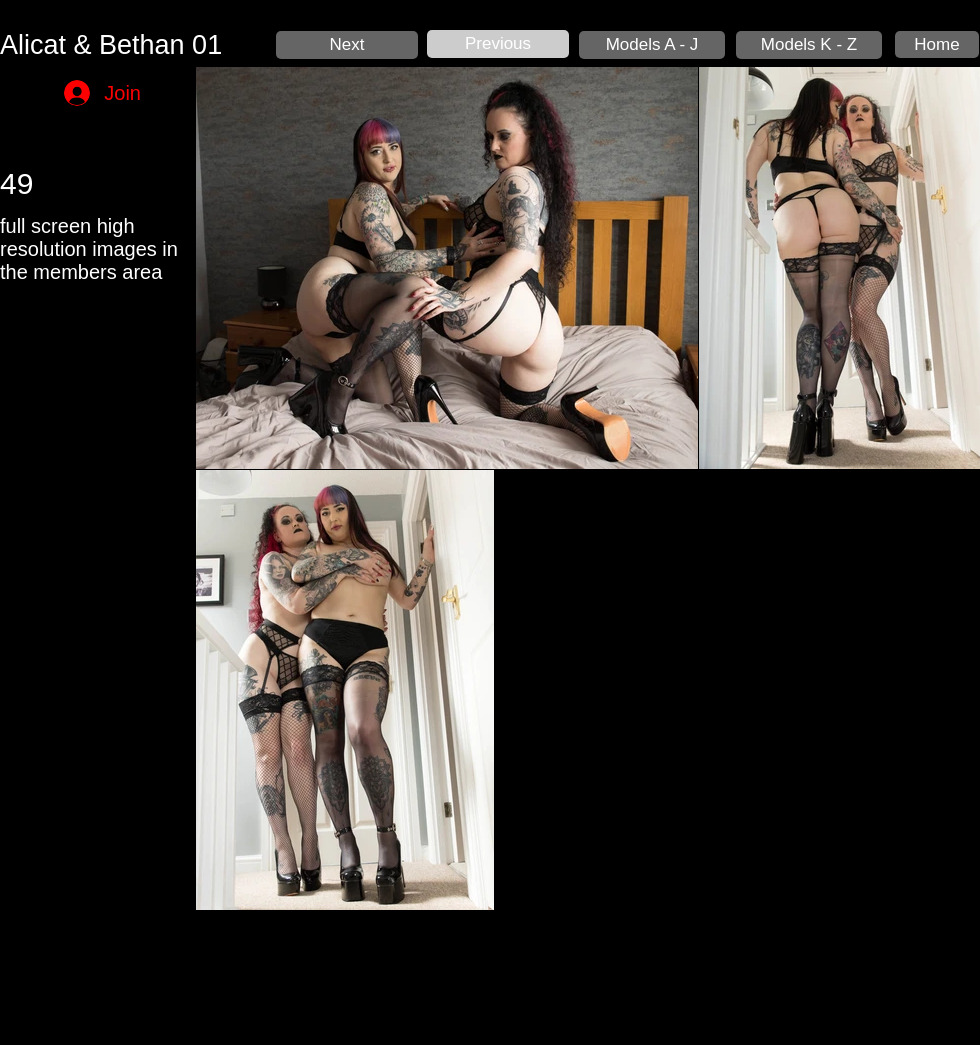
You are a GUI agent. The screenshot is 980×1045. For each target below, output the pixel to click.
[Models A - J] (652, 45)
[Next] (347, 45)
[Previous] (498, 44)
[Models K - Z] (809, 45)
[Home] (937, 44)
